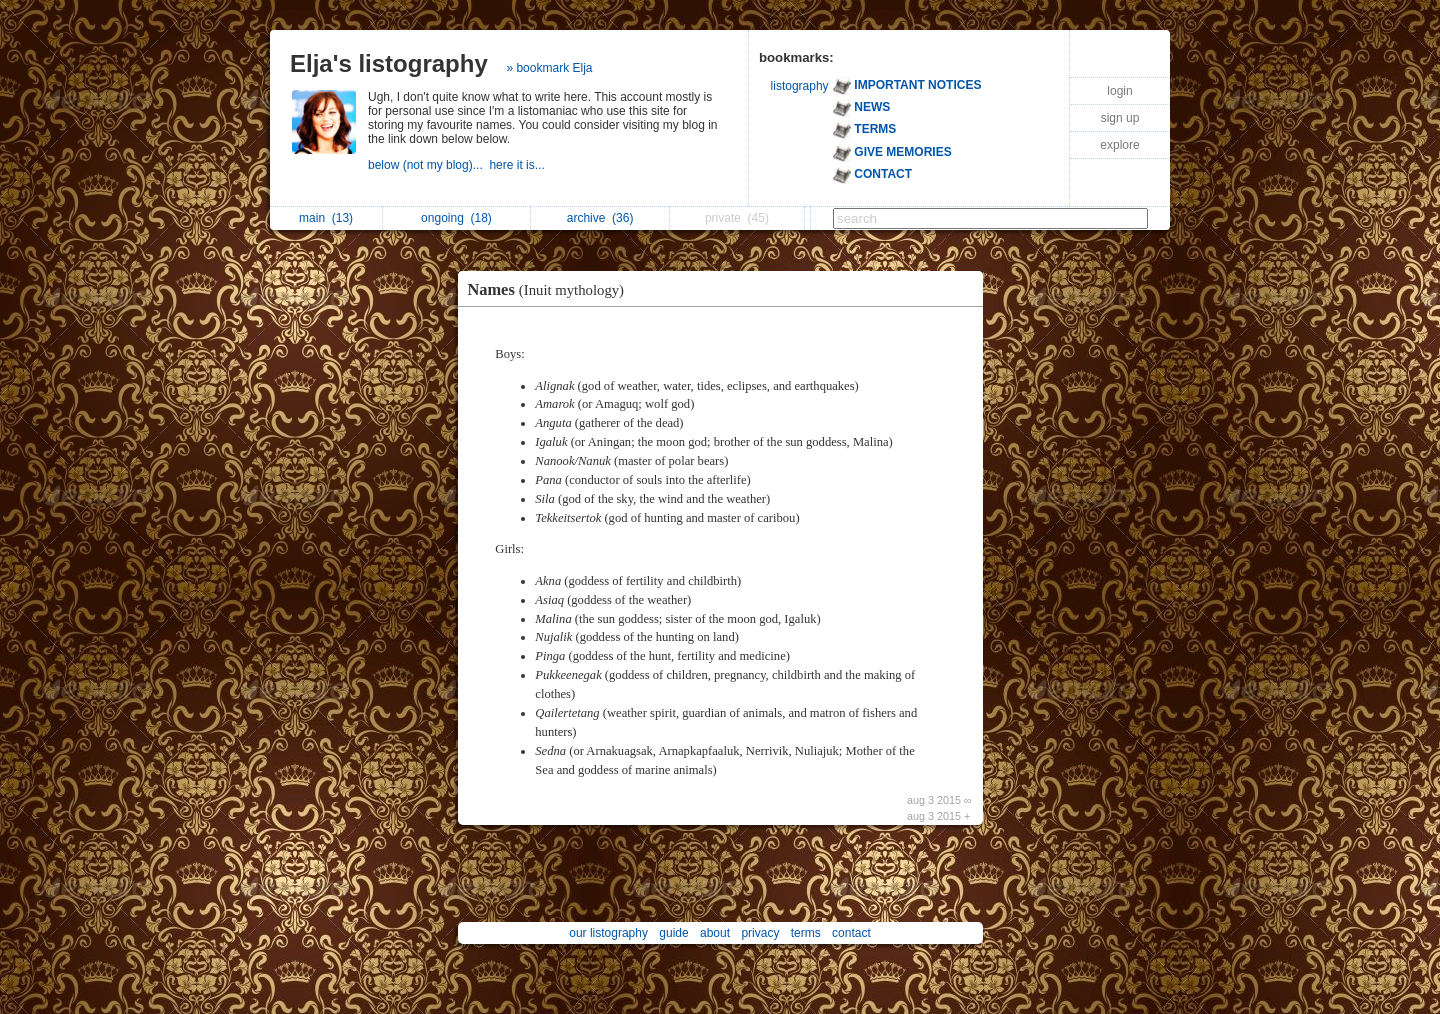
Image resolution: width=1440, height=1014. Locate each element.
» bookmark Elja (549, 68)
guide (673, 933)
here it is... (518, 165)
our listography (608, 933)
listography (800, 86)
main (326, 218)
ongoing (456, 218)
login (1119, 91)
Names (551, 289)
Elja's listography (389, 63)
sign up (1120, 118)
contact (851, 933)
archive (600, 218)
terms (806, 933)
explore (1119, 145)
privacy (760, 933)
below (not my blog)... (428, 165)
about (715, 933)
